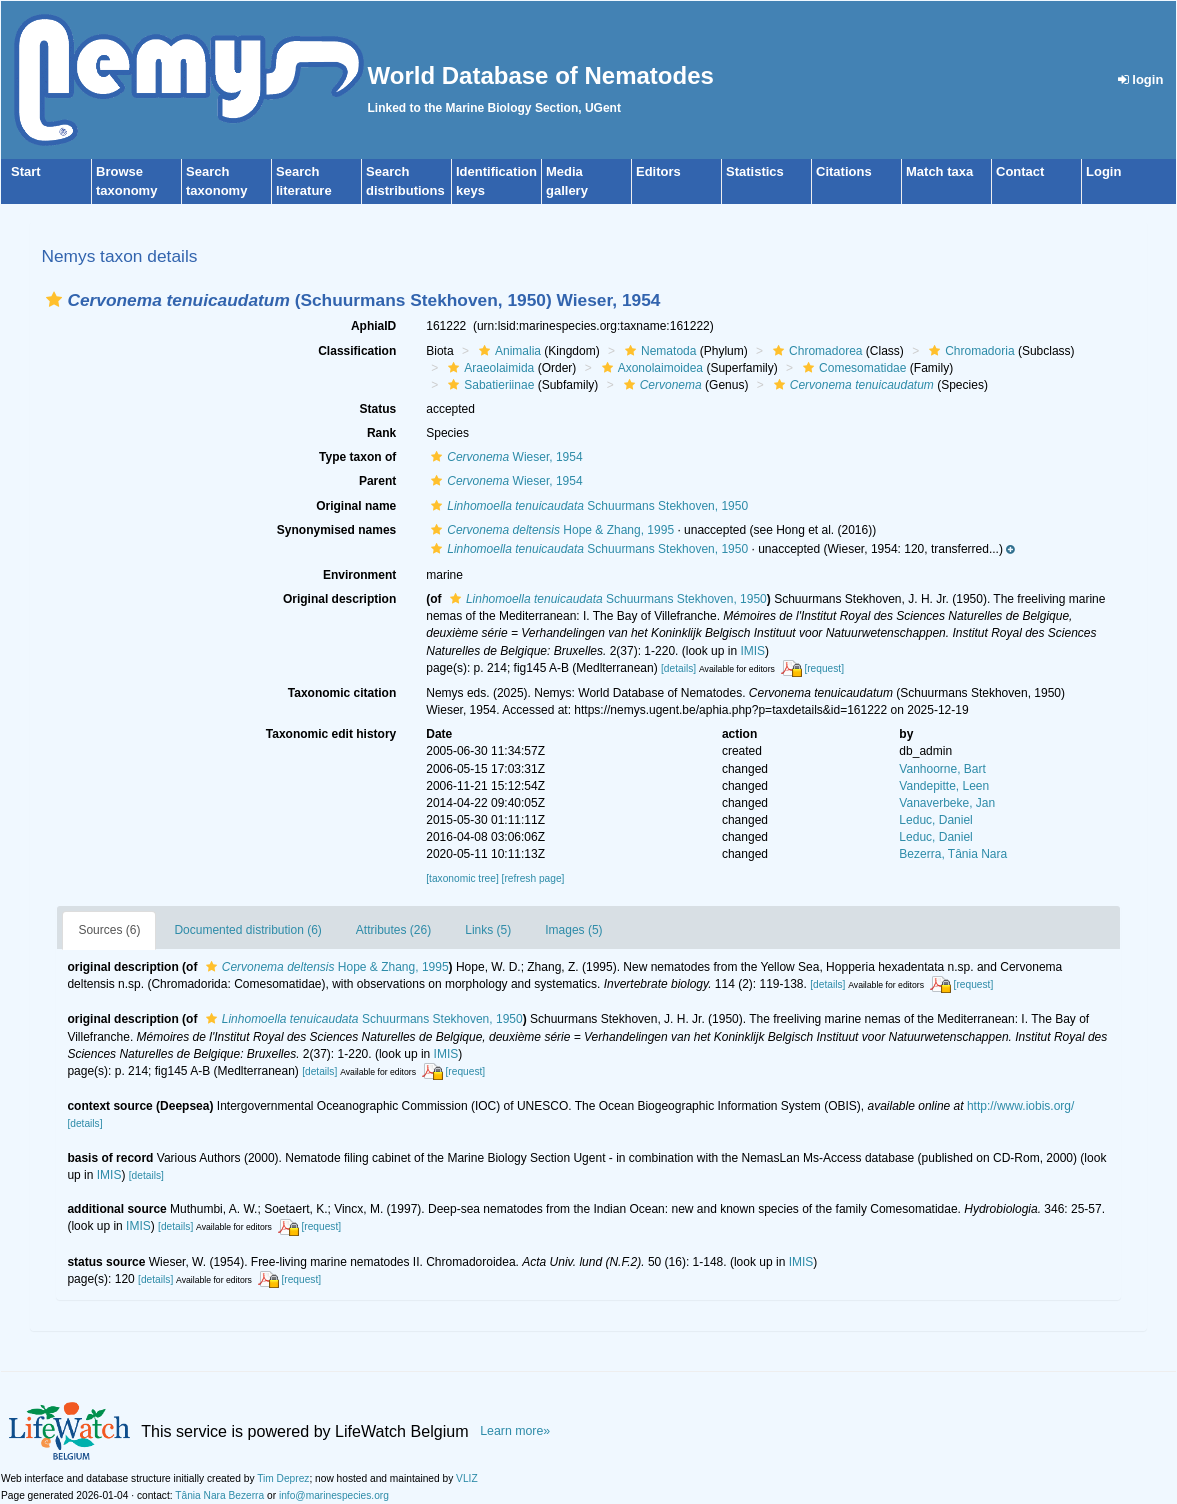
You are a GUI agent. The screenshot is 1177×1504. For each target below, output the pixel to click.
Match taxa (939, 171)
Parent (377, 481)
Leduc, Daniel (935, 820)
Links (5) (488, 930)
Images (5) (573, 930)
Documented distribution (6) (247, 930)
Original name (356, 506)
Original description (339, 599)
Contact (1020, 171)
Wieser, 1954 (504, 457)
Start (26, 171)
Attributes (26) (393, 930)
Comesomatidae (852, 368)
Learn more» (515, 1431)
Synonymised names (336, 530)
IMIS (752, 651)
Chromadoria (969, 351)
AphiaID (373, 326)
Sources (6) (109, 930)
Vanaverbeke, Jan (947, 803)
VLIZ (467, 1478)
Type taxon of (357, 457)
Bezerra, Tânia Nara (953, 854)
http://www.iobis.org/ (1020, 1106)
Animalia (507, 351)
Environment (359, 575)
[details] (678, 668)
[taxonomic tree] (462, 878)
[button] (54, 299)
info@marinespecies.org (334, 1495)
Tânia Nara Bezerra (219, 1495)
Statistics (755, 171)
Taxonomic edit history (331, 734)
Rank (381, 433)
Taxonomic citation (342, 693)
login (1141, 79)
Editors (658, 171)
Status (378, 409)
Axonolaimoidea (650, 368)
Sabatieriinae (488, 385)
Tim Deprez (283, 1478)
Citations (844, 171)
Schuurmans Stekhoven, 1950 (587, 506)
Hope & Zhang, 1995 (550, 530)
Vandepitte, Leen (944, 786)
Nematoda (658, 351)
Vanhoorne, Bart (942, 769)
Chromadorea (815, 351)
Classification (357, 351)
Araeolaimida (488, 368)
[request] (824, 668)
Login (1103, 171)
